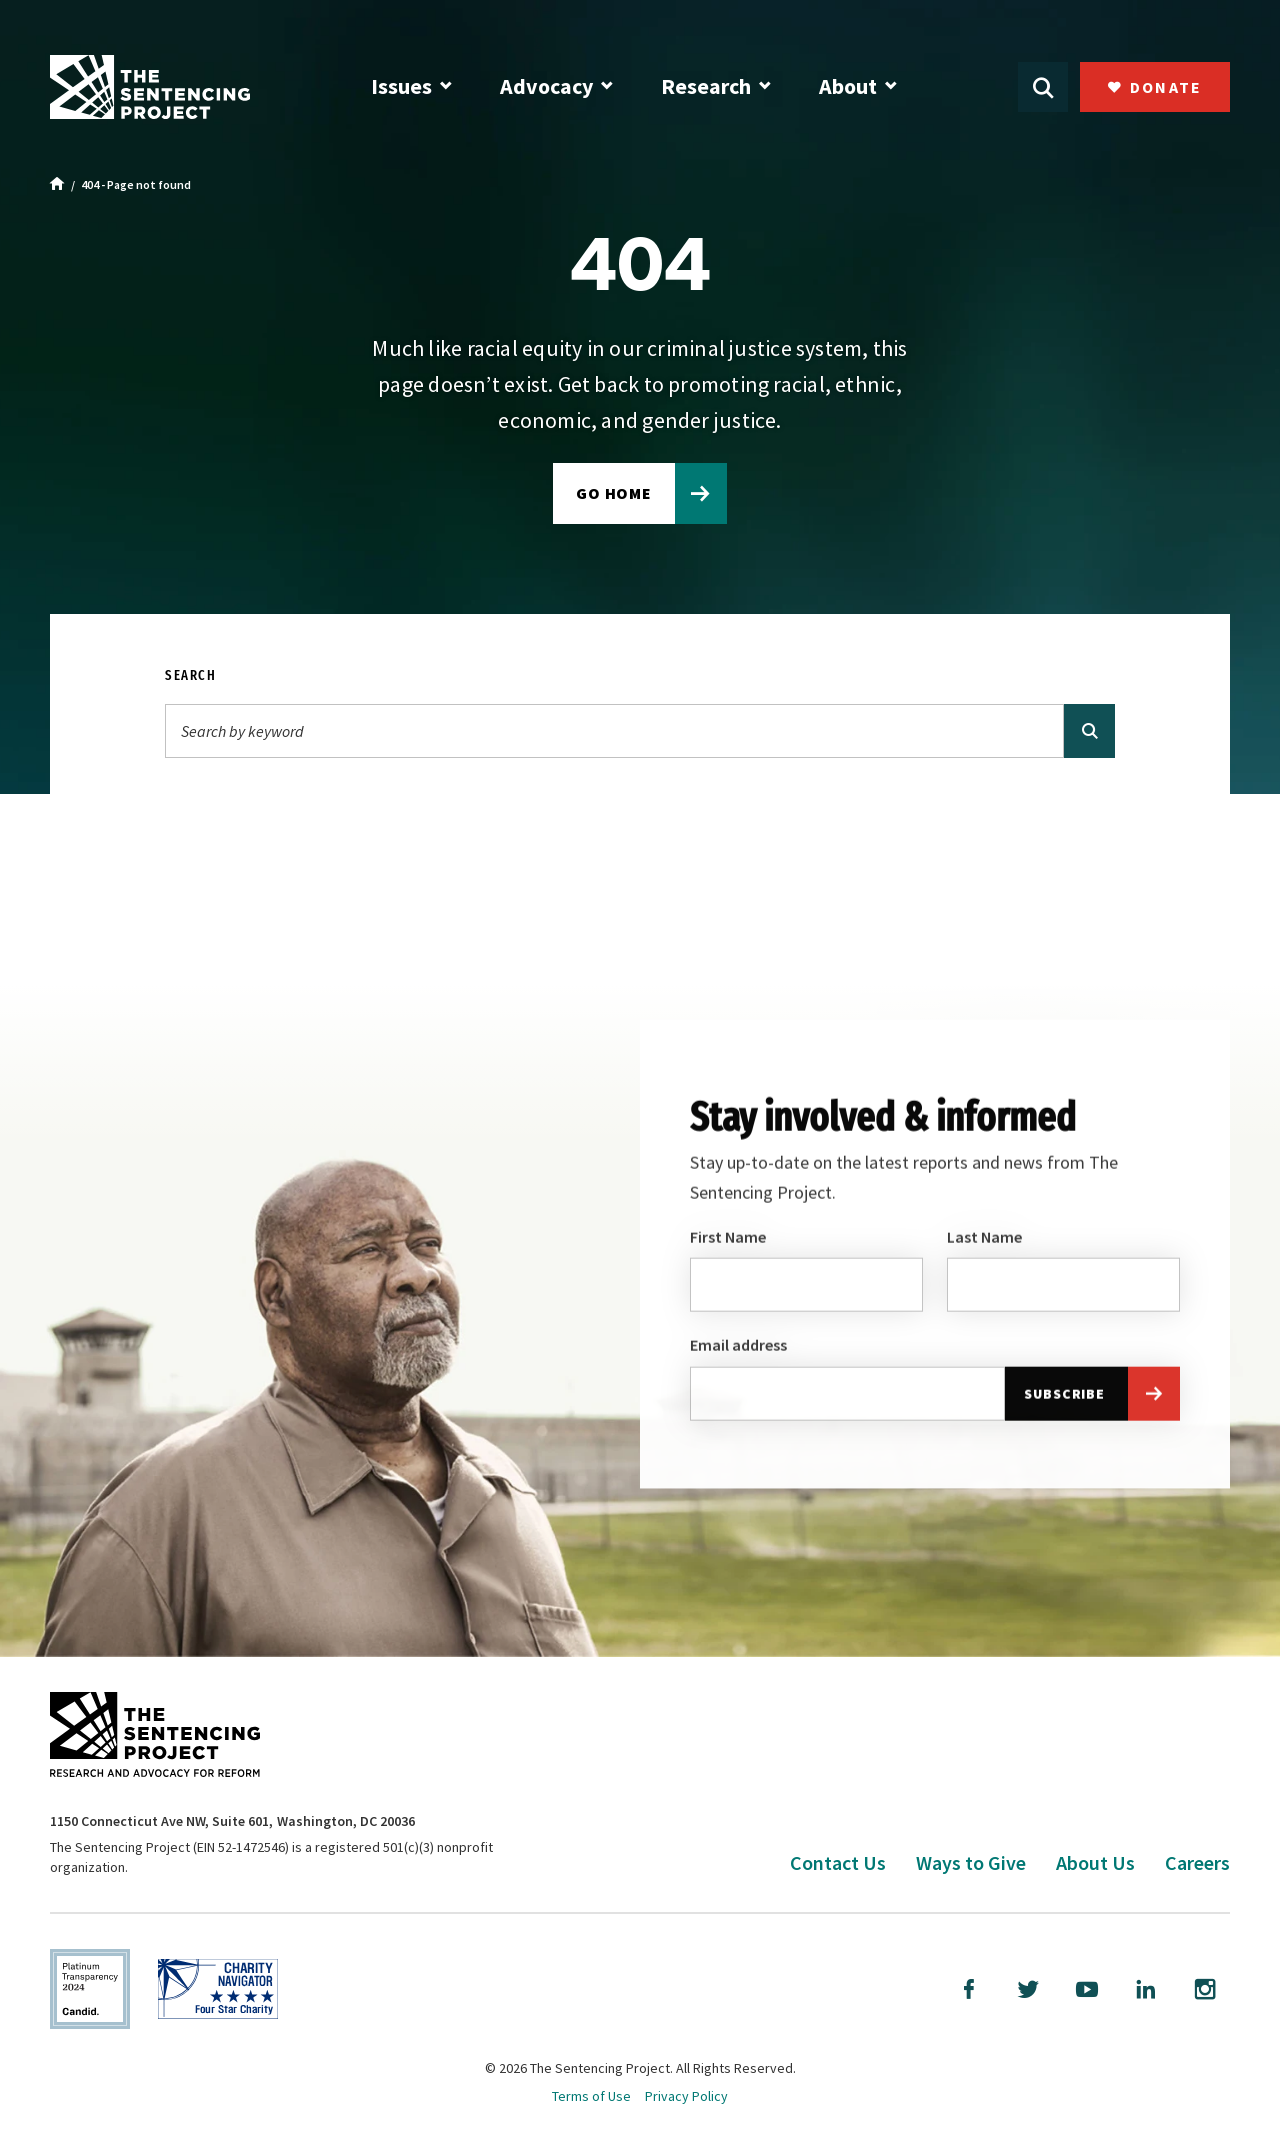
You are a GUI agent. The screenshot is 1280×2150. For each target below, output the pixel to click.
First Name (728, 1241)
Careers (1197, 1862)
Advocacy (546, 86)
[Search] (614, 731)
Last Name (984, 1241)
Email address (738, 1349)
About (848, 86)
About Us (1095, 1862)
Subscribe (1064, 1397)
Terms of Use (591, 2096)
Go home (614, 493)
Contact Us (838, 1862)
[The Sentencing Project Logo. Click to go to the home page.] (150, 87)
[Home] (57, 185)
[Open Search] (1043, 87)
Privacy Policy (686, 2096)
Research (706, 86)
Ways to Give (971, 1862)
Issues (401, 86)
